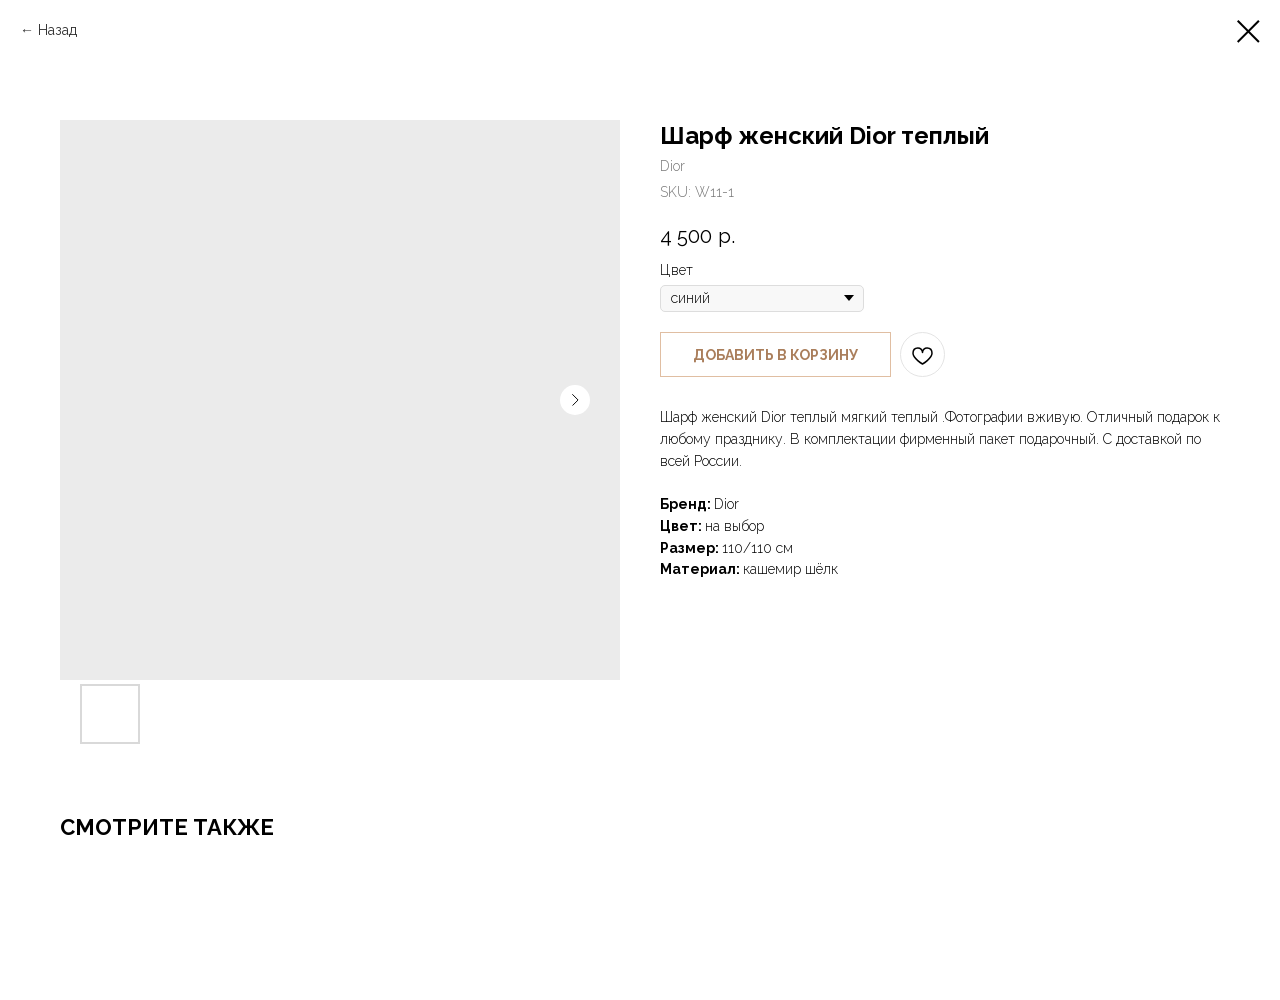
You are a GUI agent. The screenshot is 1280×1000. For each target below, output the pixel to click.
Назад (57, 30)
